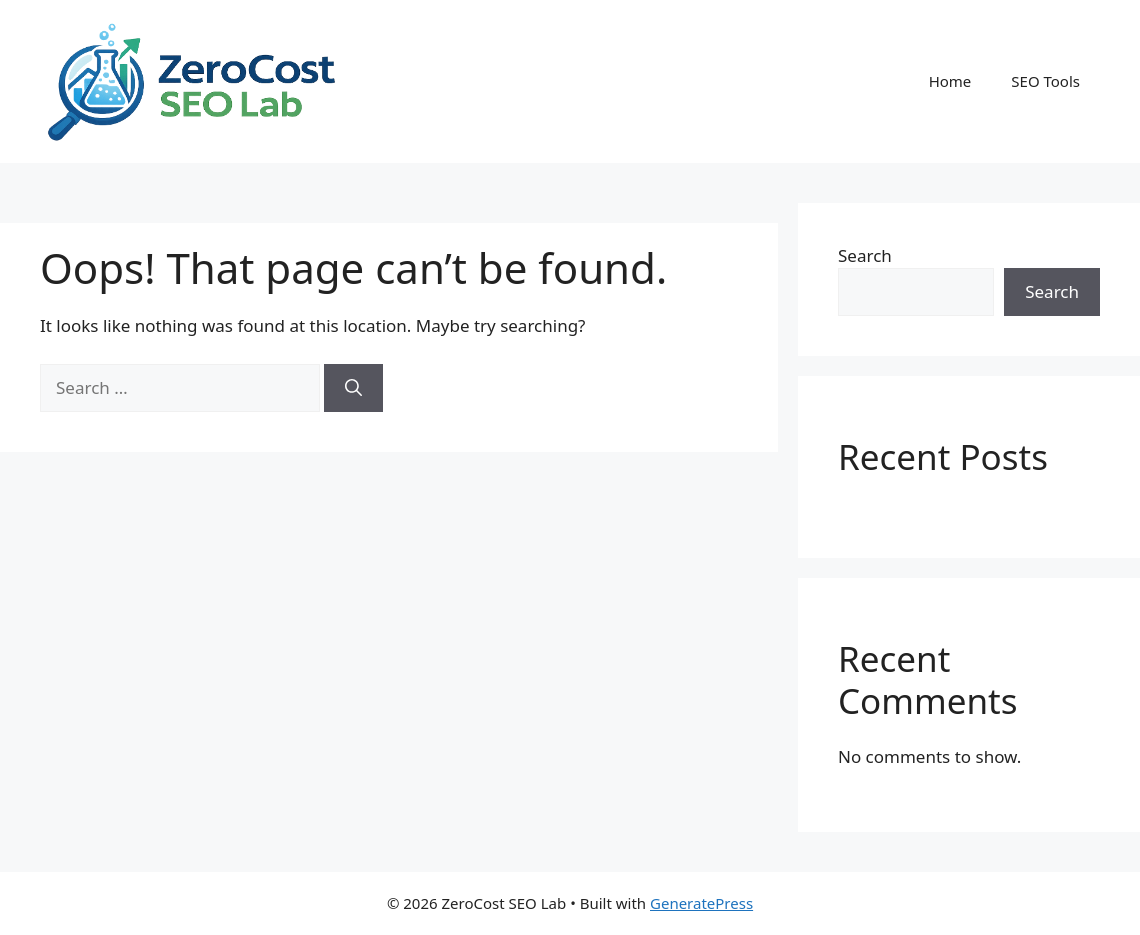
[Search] (353, 388)
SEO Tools (1045, 81)
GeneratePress (701, 903)
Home (950, 81)
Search (865, 255)
